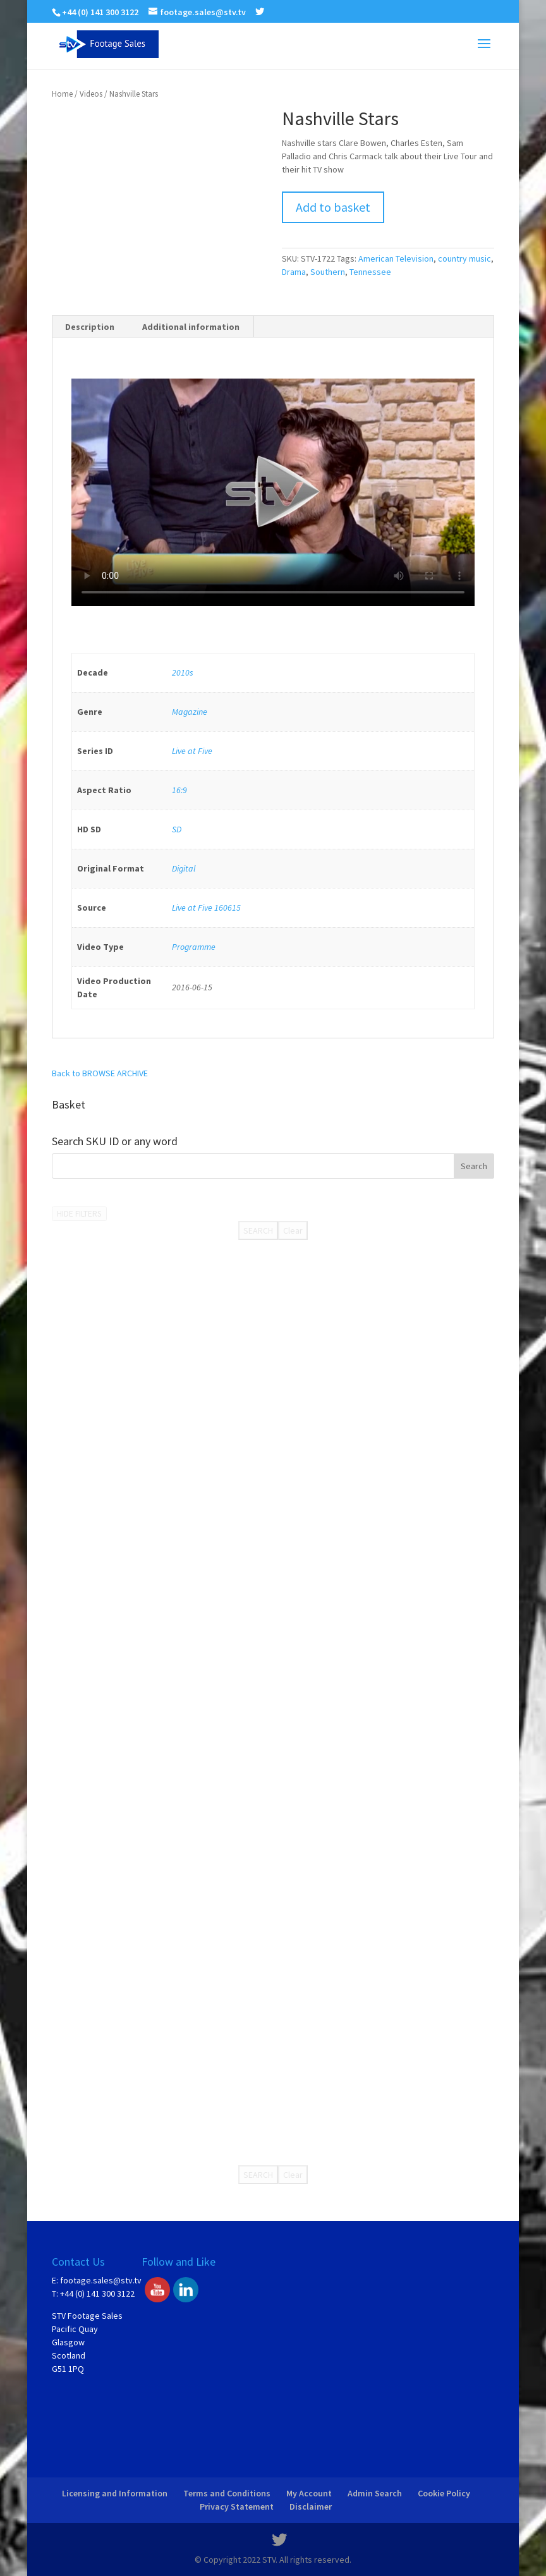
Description (89, 326)
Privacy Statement (237, 2506)
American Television (396, 258)
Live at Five (192, 750)
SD (176, 829)
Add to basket (333, 207)
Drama (294, 271)
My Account (309, 2493)
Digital (183, 868)
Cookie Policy (444, 2493)
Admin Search (375, 2493)
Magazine (189, 711)
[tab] (90, 326)
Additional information (191, 326)
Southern (327, 271)
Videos (91, 93)
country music (464, 258)
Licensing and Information (114, 2493)
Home (62, 93)
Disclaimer (310, 2506)
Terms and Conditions (226, 2493)
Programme (193, 946)
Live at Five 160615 (206, 907)
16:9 (179, 790)
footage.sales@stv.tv (101, 2280)
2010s (182, 672)
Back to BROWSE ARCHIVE (100, 1073)
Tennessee (370, 271)
